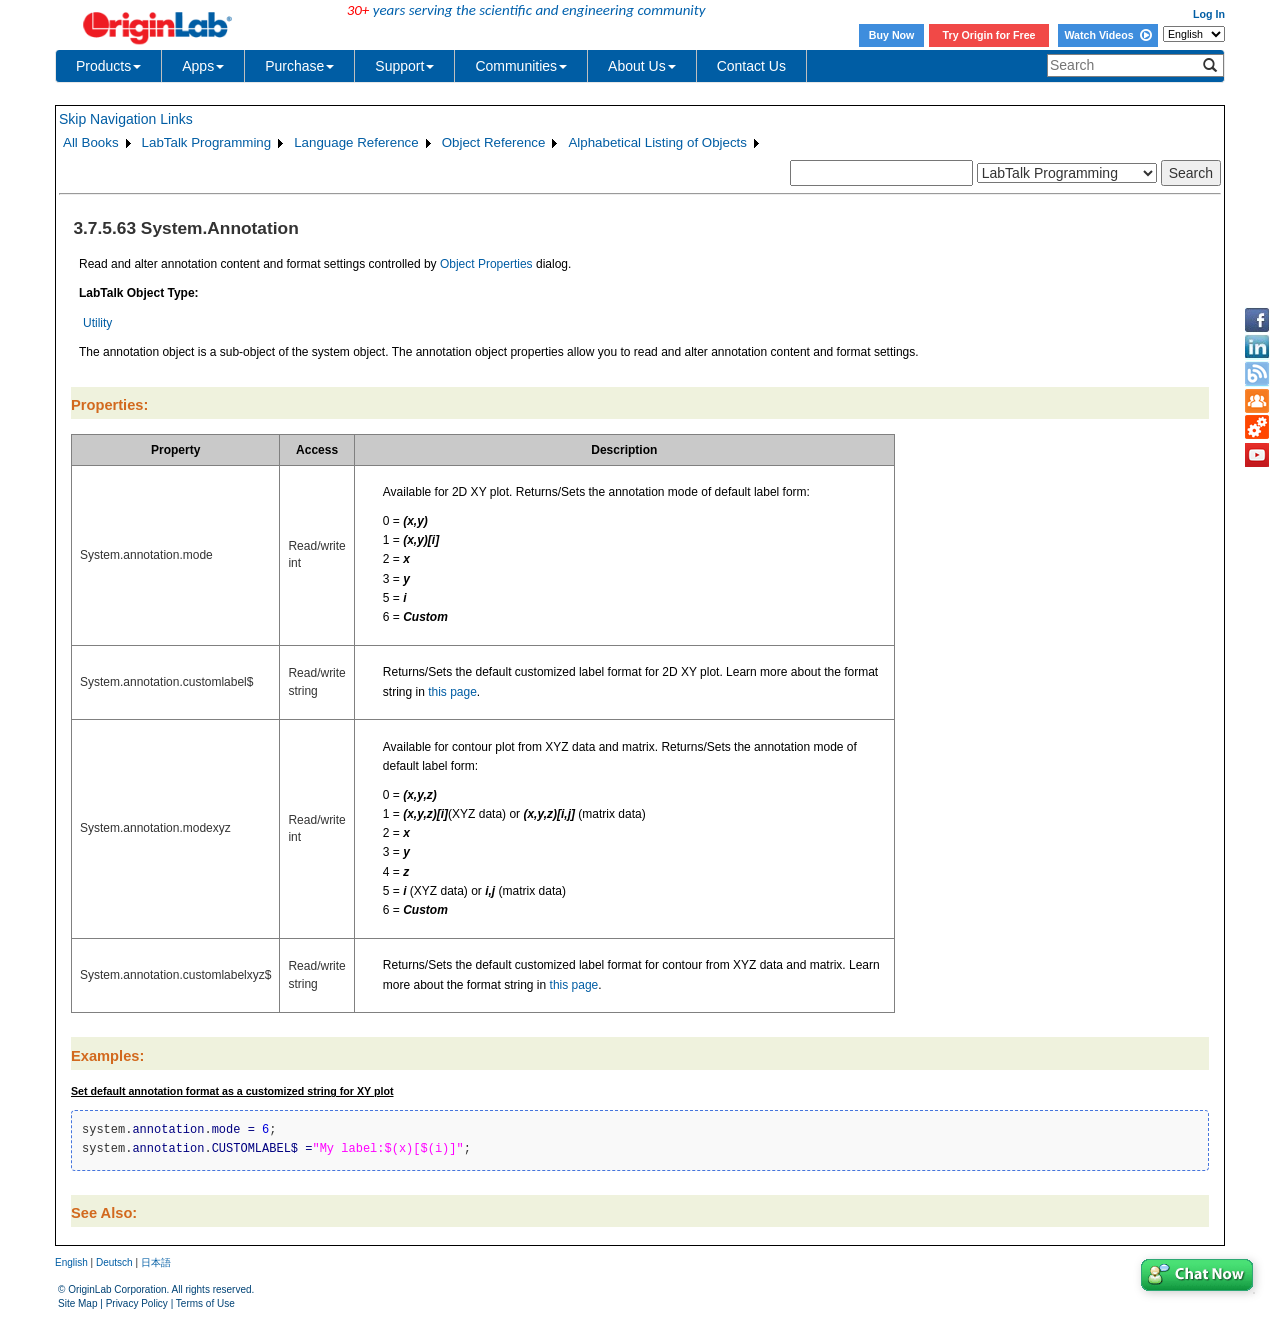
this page (452, 692)
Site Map (77, 1303)
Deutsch (114, 1262)
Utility (97, 323)
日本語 (156, 1262)
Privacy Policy (137, 1303)
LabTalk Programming (207, 142)
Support (404, 66)
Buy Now (892, 35)
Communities (521, 66)
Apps (203, 66)
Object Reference (494, 142)
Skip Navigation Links (126, 119)
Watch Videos (1107, 35)
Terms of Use (205, 1303)
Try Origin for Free (989, 35)
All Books (91, 142)
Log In (1209, 14)
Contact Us (751, 66)
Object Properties (486, 264)
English (71, 1262)
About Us (642, 66)
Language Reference (356, 142)
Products (108, 66)
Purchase (299, 66)
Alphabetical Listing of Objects (657, 142)
